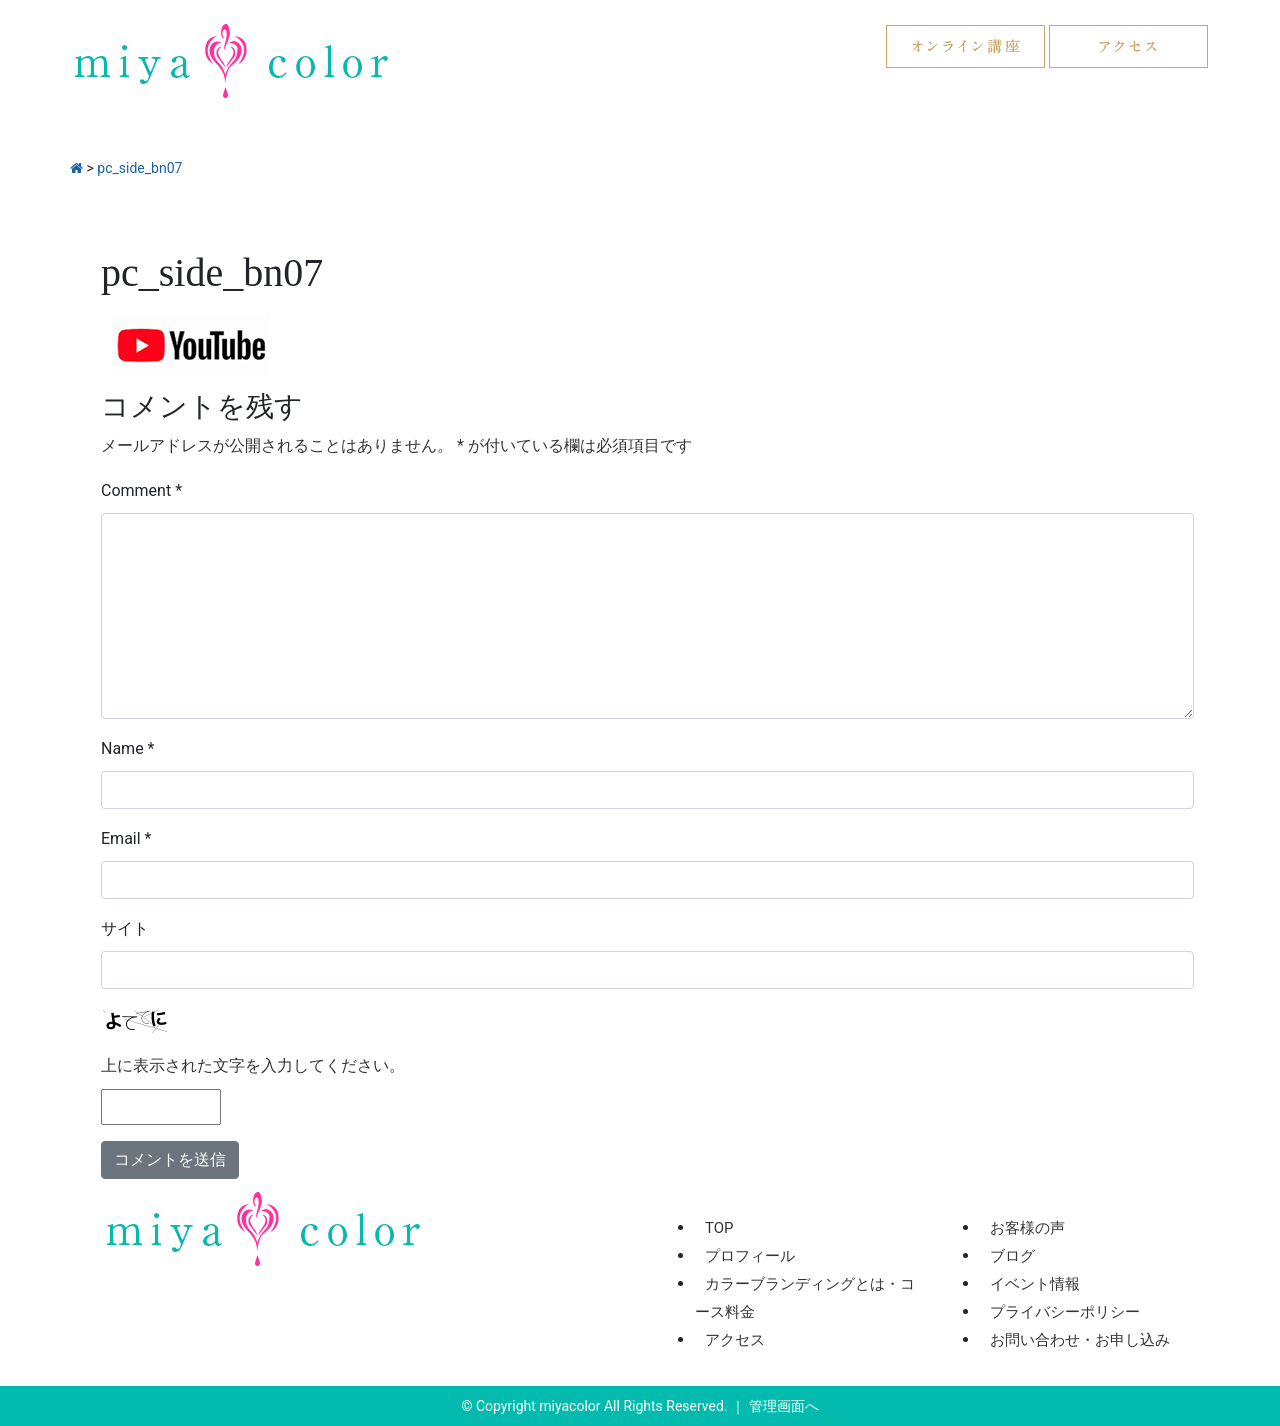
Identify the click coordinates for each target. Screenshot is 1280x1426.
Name (128, 748)
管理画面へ (784, 1406)
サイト (125, 928)
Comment (141, 490)
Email (126, 838)
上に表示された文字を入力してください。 (253, 1065)
